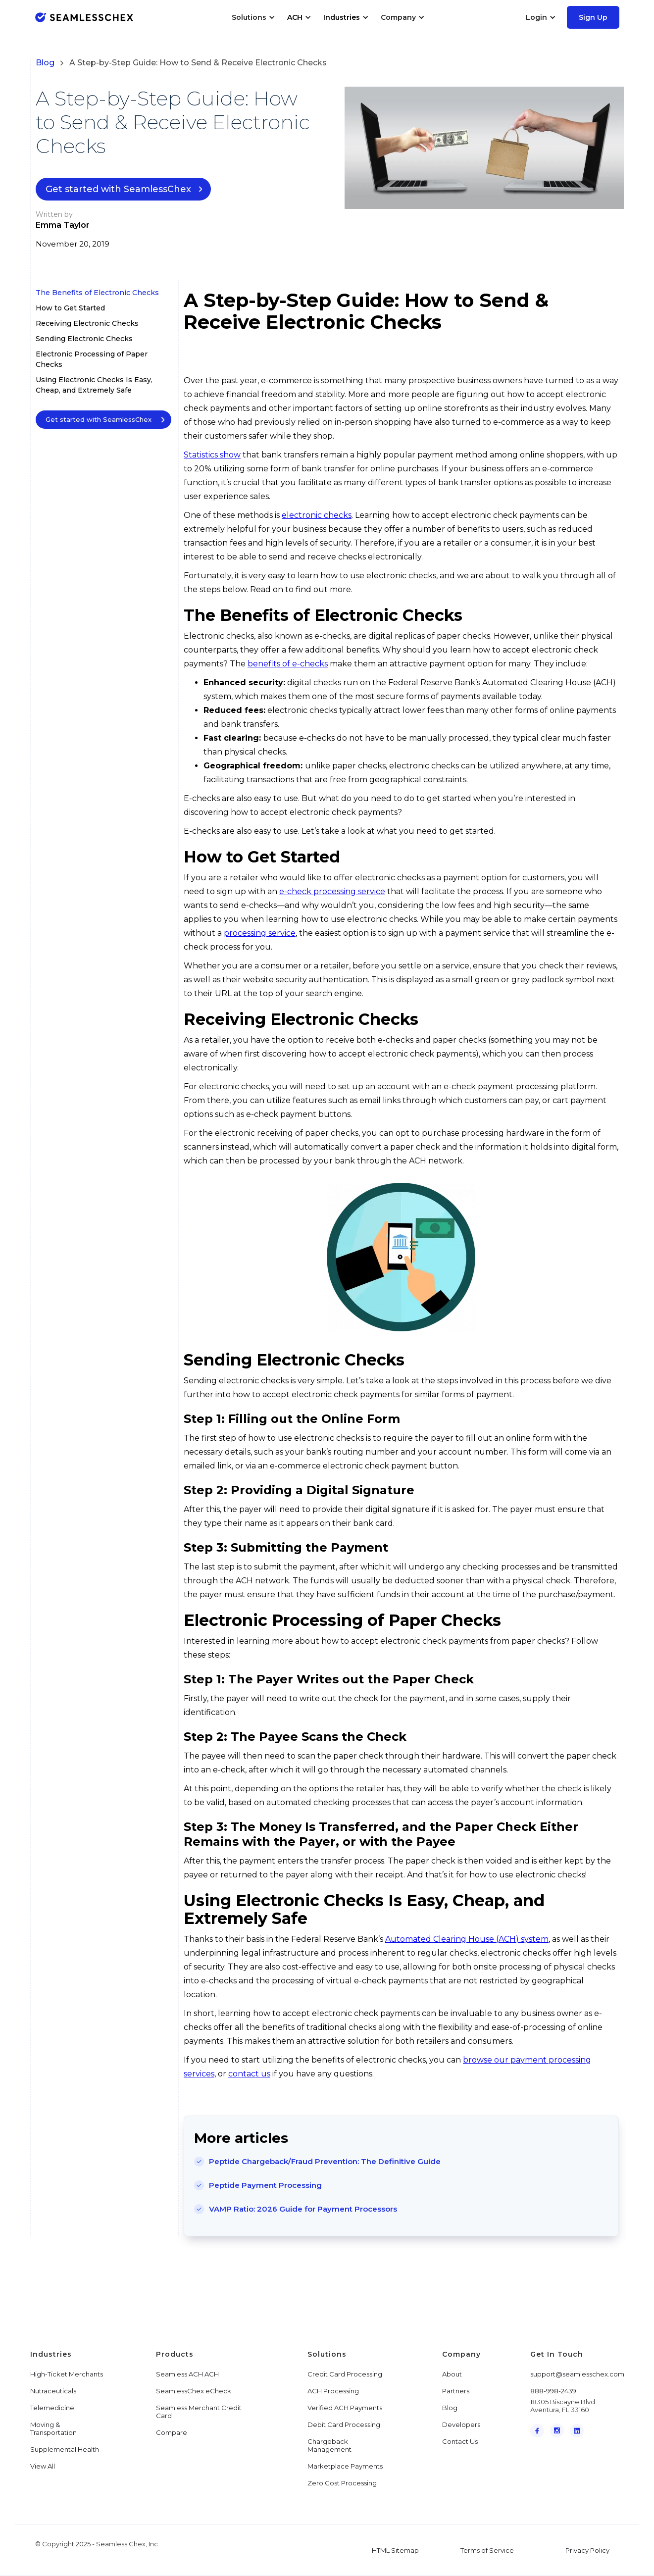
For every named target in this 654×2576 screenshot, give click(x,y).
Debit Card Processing (343, 2424)
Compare (171, 2432)
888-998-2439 (553, 2391)
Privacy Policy (587, 2550)
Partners (455, 2391)
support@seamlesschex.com (577, 2374)
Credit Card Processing (344, 2374)
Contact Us (460, 2441)
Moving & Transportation (53, 2428)
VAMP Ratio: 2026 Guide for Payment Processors (303, 2209)
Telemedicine (52, 2408)
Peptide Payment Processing (265, 2185)
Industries (341, 17)
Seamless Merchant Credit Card (199, 2412)
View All (42, 2466)
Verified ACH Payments (344, 2408)
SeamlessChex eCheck (193, 2391)
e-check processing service (332, 891)
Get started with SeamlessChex (118, 189)
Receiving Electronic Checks (87, 323)
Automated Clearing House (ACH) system (467, 1939)
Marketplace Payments (345, 2466)
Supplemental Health (64, 2449)
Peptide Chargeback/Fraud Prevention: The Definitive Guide (325, 2161)
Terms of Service (487, 2550)
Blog (45, 62)
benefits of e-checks (288, 663)
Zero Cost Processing (342, 2483)
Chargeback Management (329, 2445)
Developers (461, 2424)
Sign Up (593, 17)
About (452, 2374)
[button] (253, 17)
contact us (249, 2073)
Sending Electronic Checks (84, 338)
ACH (294, 17)
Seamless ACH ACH (187, 2374)
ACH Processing (333, 2391)
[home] (84, 17)
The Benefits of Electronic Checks (97, 292)
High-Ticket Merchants (66, 2374)
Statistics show (212, 454)
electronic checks (317, 515)
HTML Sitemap (395, 2550)
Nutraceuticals (53, 2391)
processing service (260, 933)
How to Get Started (70, 307)
